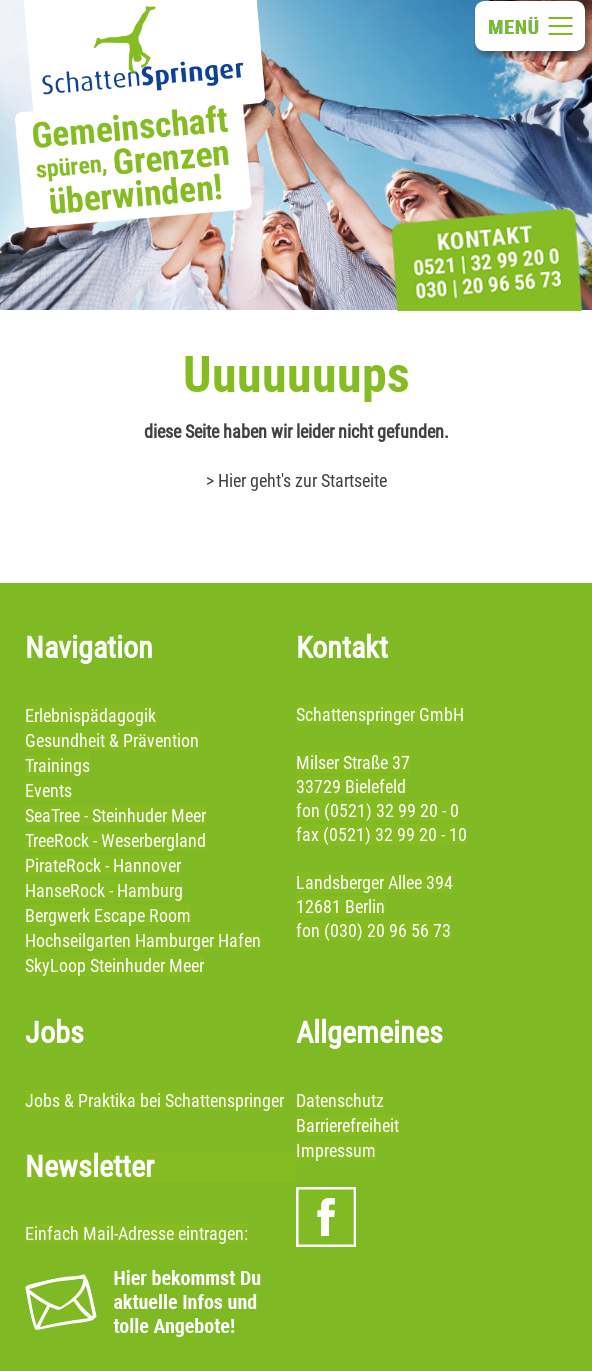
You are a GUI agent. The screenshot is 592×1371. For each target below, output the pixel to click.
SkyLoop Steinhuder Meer (114, 965)
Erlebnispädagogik (90, 715)
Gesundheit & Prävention (112, 740)
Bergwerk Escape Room (108, 915)
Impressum (336, 1150)
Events (48, 790)
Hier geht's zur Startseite (302, 480)
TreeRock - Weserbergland (115, 840)
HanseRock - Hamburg (104, 890)
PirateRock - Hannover (103, 865)
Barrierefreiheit (347, 1125)
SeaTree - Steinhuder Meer (115, 815)
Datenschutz (340, 1100)
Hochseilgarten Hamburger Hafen (143, 940)
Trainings (57, 765)
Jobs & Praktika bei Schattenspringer (154, 1100)
